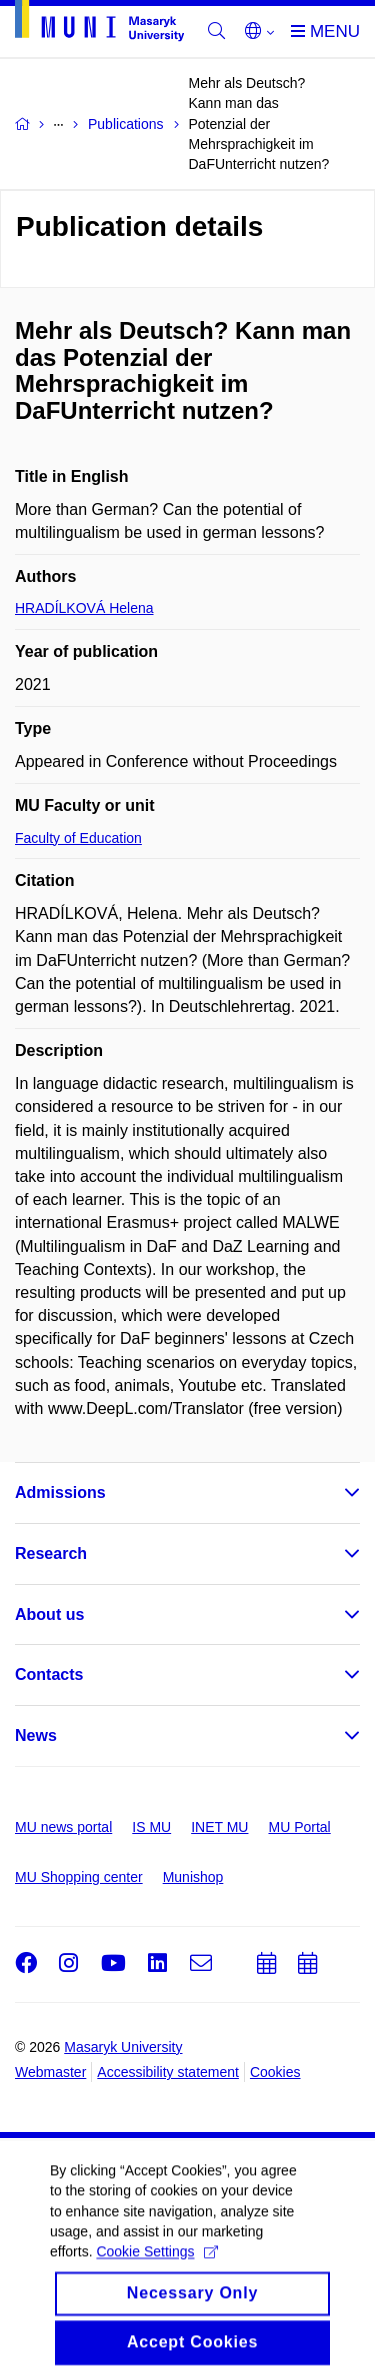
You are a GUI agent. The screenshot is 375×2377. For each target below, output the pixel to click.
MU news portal (63, 1827)
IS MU (151, 1827)
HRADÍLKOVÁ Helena (84, 608)
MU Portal (299, 1827)
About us (49, 1614)
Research (51, 1553)
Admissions (60, 1492)
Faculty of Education (78, 838)
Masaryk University (123, 2047)
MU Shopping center (79, 1877)
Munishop (193, 1877)
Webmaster (50, 2072)
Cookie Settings (156, 2264)
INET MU (219, 1827)
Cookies (275, 2072)
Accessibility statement (168, 2072)
